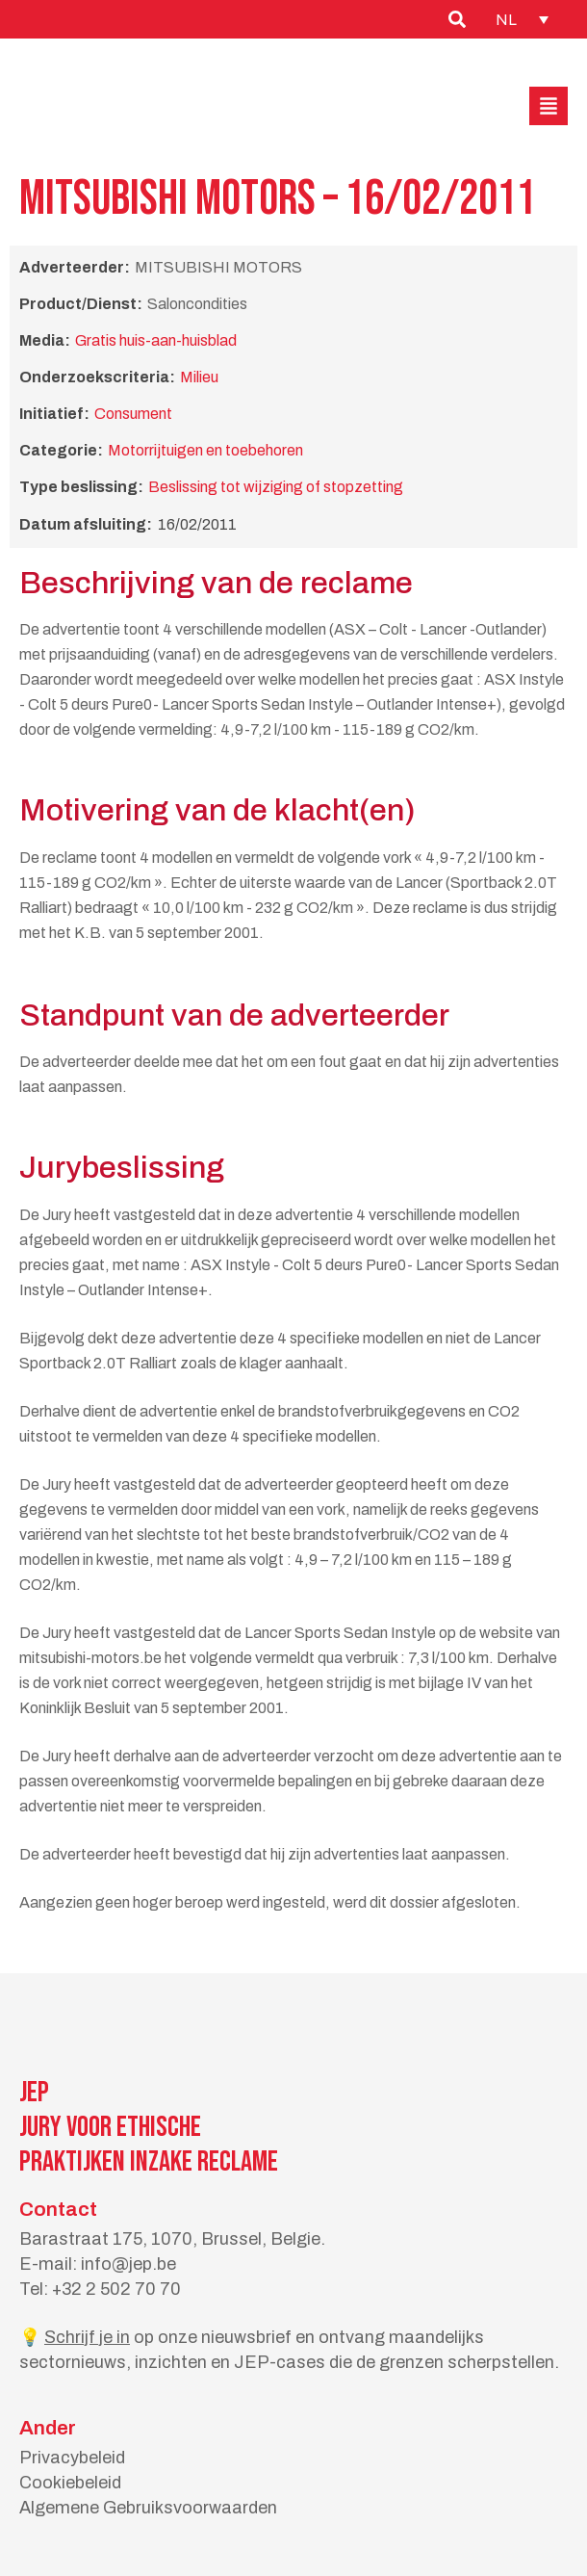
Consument (133, 413)
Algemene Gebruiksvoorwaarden (148, 2507)
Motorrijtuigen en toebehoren (205, 450)
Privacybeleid (72, 2457)
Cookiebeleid (70, 2482)
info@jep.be (128, 2264)
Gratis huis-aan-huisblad (156, 340)
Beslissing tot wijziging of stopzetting (275, 487)
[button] (548, 106)
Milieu (199, 377)
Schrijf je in (87, 2337)
